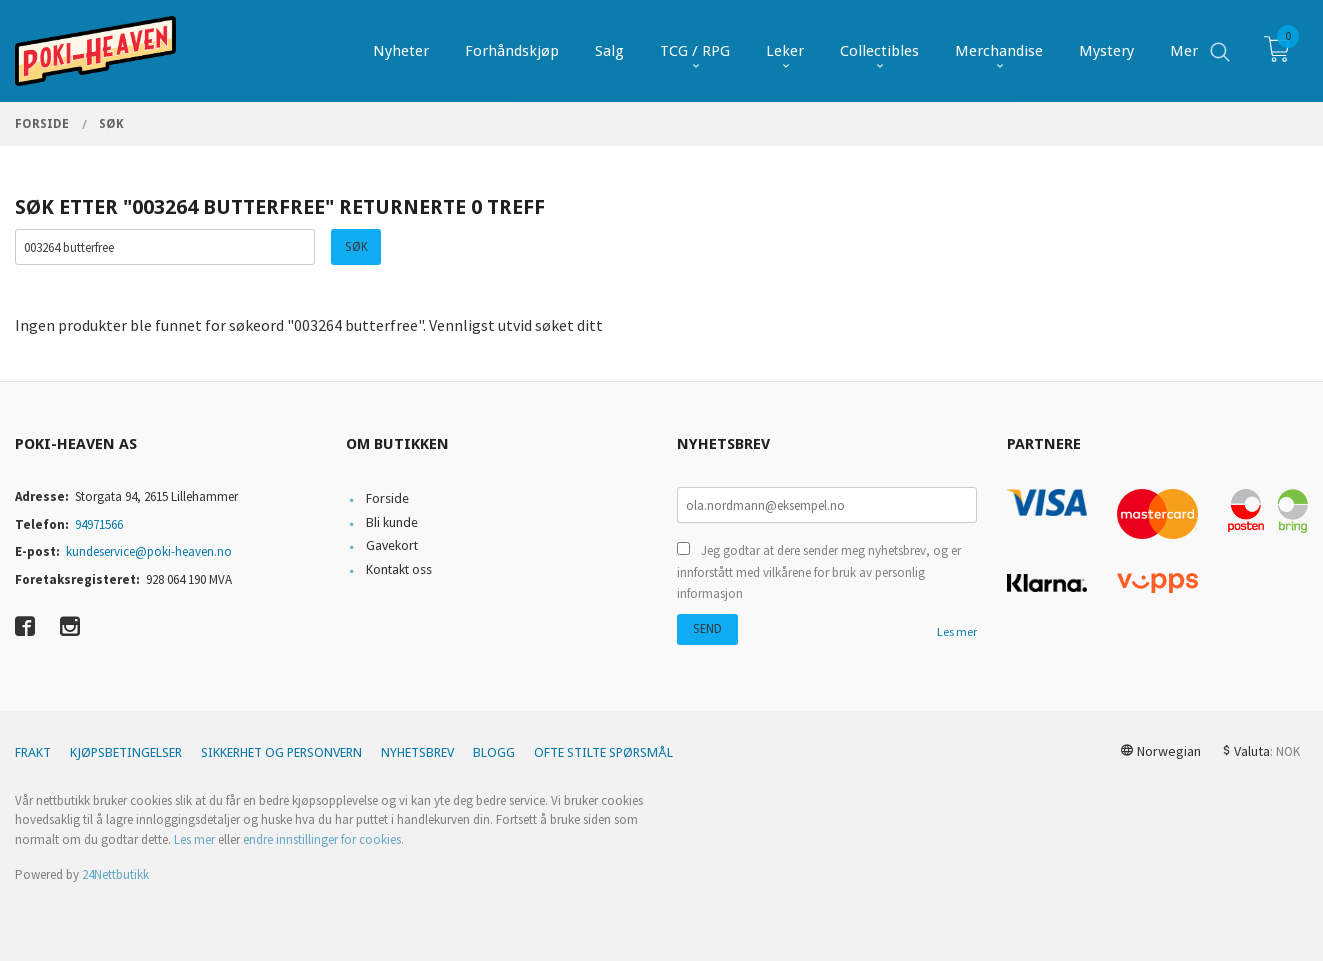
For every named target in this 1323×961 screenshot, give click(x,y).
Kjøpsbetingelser (126, 752)
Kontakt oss (399, 569)
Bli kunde (392, 522)
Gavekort (392, 545)
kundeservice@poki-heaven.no (149, 551)
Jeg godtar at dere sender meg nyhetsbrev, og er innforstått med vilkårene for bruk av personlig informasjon (819, 572)
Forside (387, 498)
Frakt (33, 752)
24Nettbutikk (115, 874)
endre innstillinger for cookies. (323, 839)
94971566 (99, 524)
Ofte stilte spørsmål (603, 752)
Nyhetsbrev (417, 752)
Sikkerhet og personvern (281, 752)
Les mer (957, 631)
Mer (1184, 51)
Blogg (494, 752)
